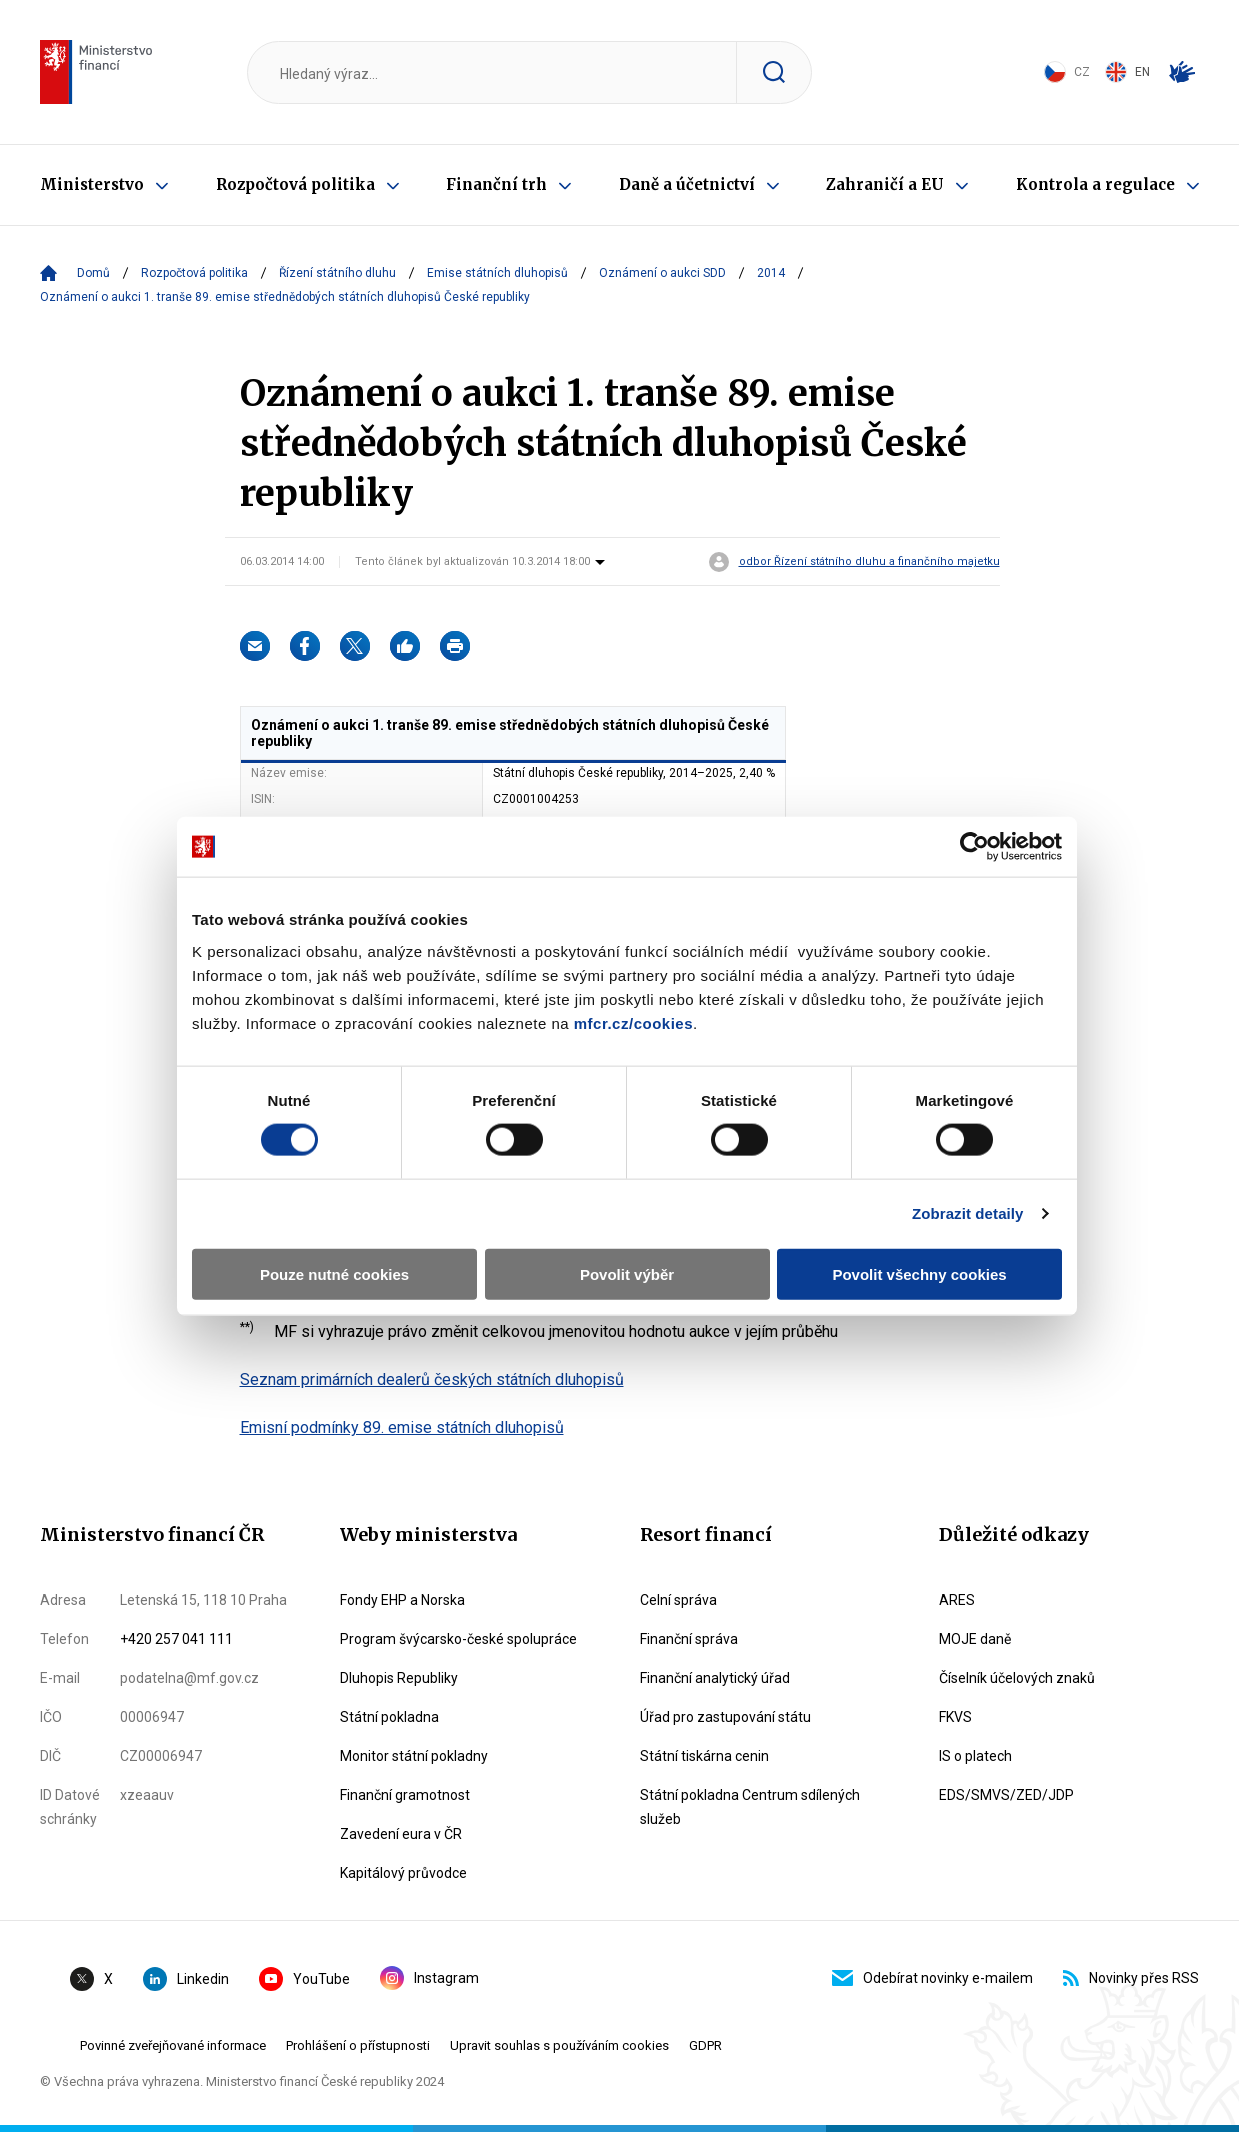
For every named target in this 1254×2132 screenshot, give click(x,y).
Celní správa (678, 1600)
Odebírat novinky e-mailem (932, 1978)
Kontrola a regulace (1095, 184)
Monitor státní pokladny (414, 1756)
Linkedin (186, 1979)
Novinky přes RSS (1131, 1978)
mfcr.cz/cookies (633, 1022)
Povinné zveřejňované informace (173, 2045)
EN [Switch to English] (1127, 72)
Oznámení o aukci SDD (662, 273)
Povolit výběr (627, 1273)
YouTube (304, 1979)
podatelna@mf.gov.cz (189, 1678)
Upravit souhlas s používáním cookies (559, 2045)
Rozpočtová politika (295, 184)
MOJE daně (975, 1639)
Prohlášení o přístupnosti (358, 2045)
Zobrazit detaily (968, 1213)
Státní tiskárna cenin (704, 1756)
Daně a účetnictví (687, 184)
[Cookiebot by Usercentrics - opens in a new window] (974, 847)
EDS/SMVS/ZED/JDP (1006, 1795)
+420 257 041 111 (176, 1639)
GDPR (705, 2045)
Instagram (429, 1978)
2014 (771, 273)
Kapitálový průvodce (403, 1873)
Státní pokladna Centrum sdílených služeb (750, 1807)
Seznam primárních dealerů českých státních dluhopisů (432, 1379)
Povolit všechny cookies (919, 1273)
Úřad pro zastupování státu (725, 1717)
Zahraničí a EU (885, 184)
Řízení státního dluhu (337, 273)
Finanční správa (689, 1639)
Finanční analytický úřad (715, 1678)
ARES (957, 1600)
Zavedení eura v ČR (401, 1834)
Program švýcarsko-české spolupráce (458, 1639)
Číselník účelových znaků (1017, 1678)
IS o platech (975, 1756)
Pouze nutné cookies (334, 1273)
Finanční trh (496, 184)
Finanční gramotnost (405, 1795)
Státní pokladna (389, 1717)
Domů (93, 273)
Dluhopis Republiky (399, 1678)
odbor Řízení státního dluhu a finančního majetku (869, 562)
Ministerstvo (92, 184)
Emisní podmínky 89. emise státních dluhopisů (402, 1427)
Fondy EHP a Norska (402, 1600)
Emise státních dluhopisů (497, 273)
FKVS (955, 1717)
